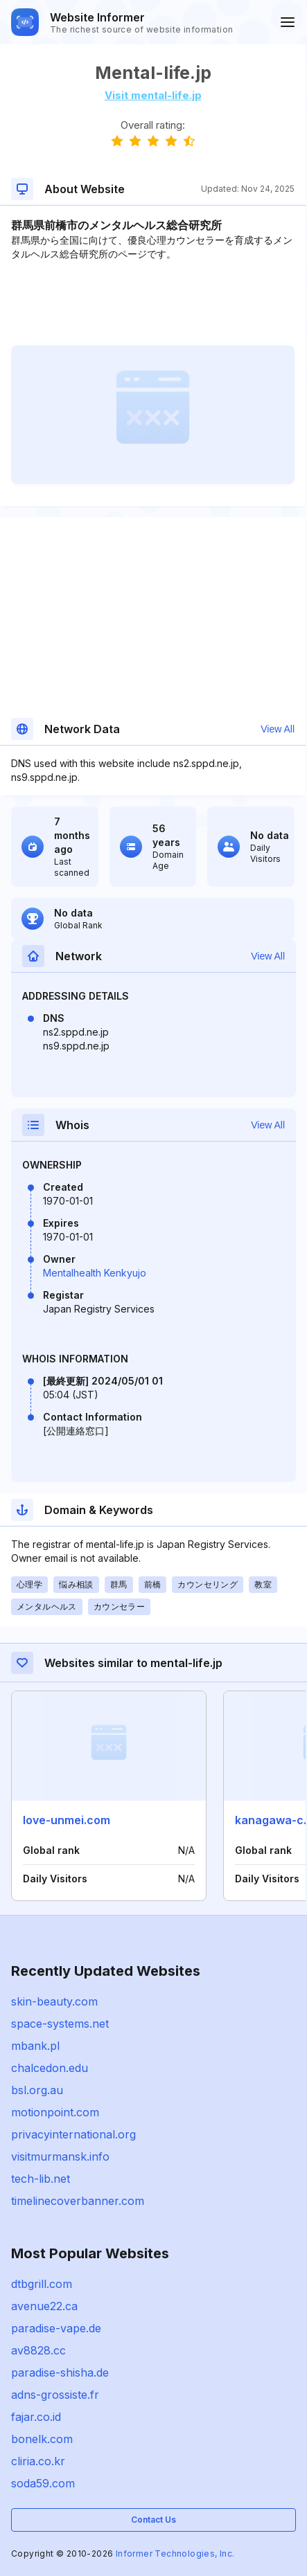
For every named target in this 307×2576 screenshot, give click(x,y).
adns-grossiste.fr (55, 2395)
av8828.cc (38, 2350)
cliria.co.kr (38, 2461)
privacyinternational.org (73, 2134)
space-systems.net (60, 2023)
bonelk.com (42, 2439)
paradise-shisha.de (60, 2372)
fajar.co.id (36, 2417)
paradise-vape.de (56, 2328)
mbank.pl (35, 2046)
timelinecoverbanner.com (77, 2201)
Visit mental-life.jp (153, 95)
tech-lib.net (40, 2179)
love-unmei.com (66, 1820)
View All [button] (278, 729)
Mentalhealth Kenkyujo (94, 1273)
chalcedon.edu (49, 2068)
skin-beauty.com (54, 2001)
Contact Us (153, 2519)
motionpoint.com (55, 2112)
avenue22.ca (44, 2306)
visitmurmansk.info (60, 2156)
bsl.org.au (37, 2090)
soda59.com (43, 2483)
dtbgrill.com (41, 2284)
